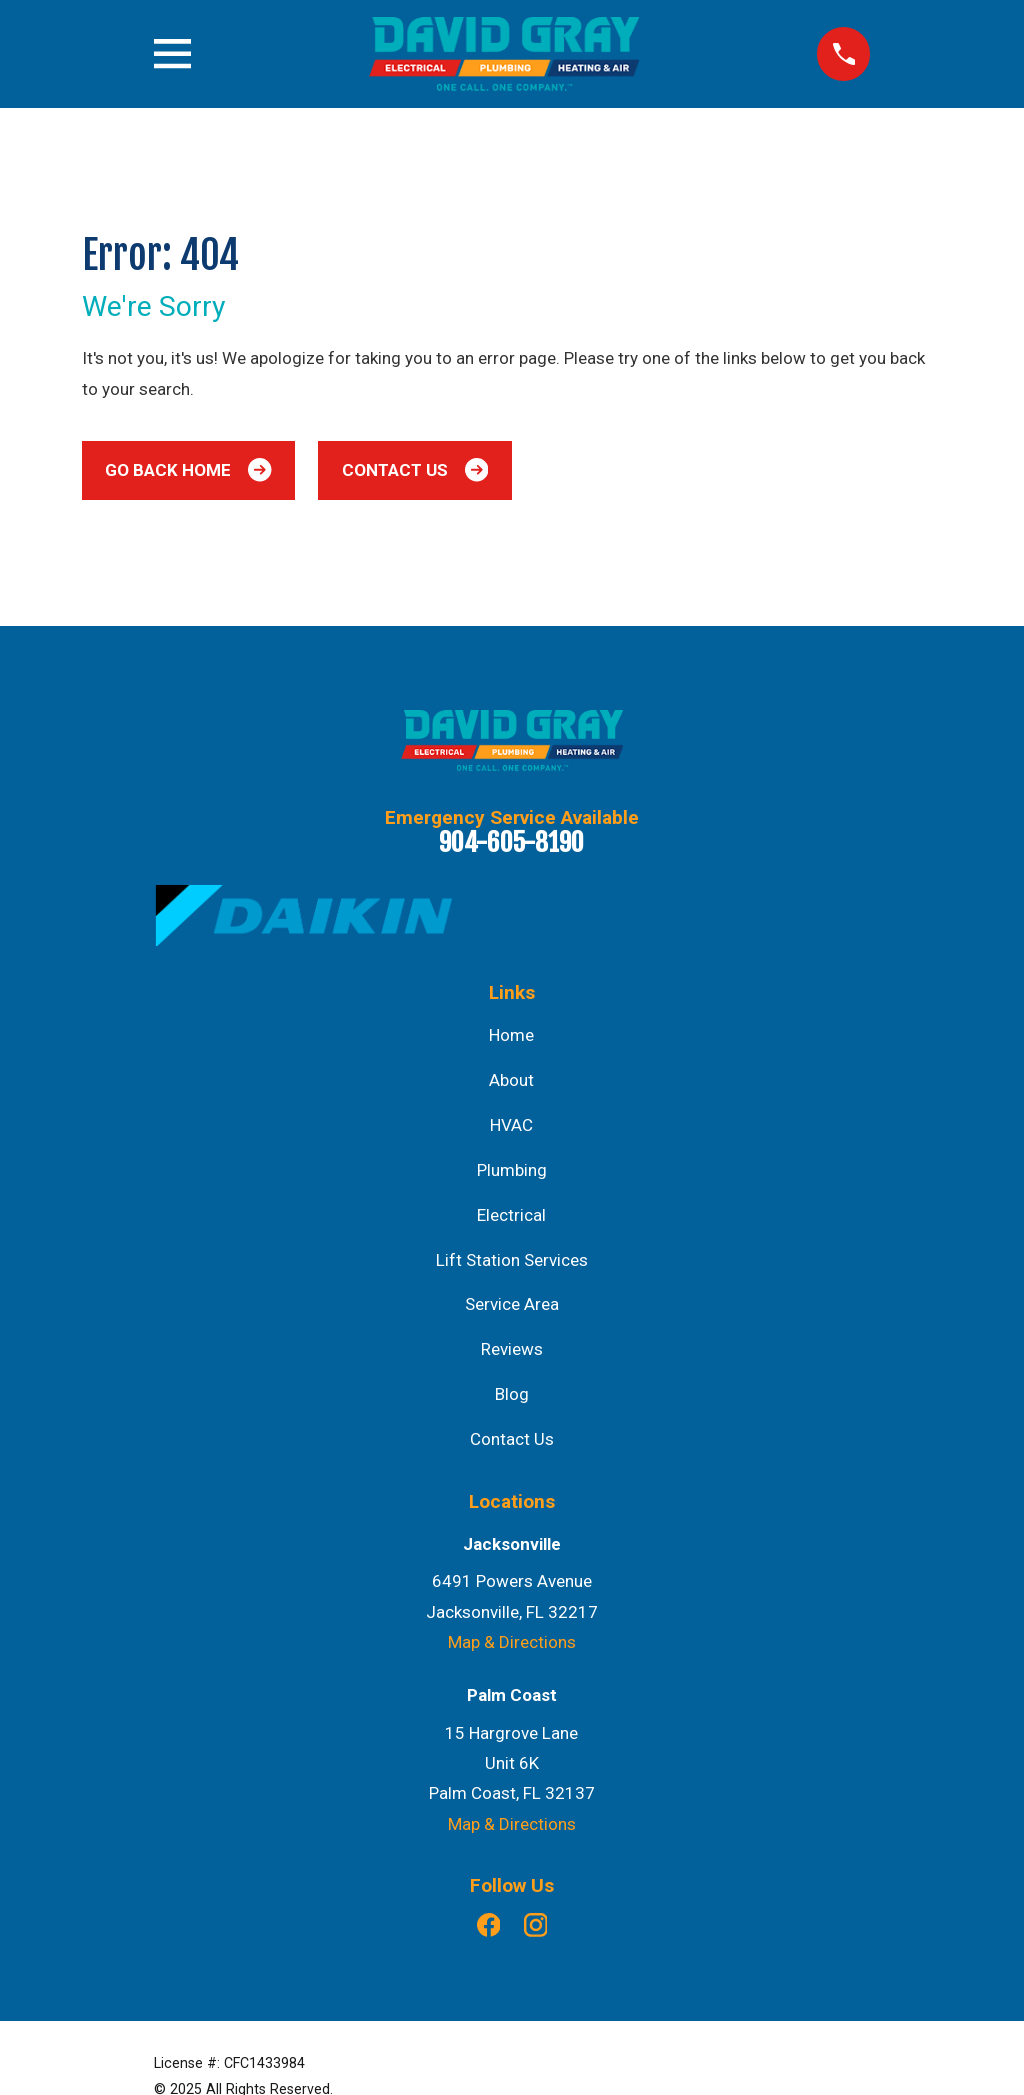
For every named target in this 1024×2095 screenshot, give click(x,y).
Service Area (512, 1304)
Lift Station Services (512, 1260)
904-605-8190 (511, 842)
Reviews (512, 1349)
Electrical (511, 1215)
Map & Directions (512, 1642)
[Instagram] (536, 1925)
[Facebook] (489, 1925)
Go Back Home (188, 469)
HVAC (511, 1125)
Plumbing (512, 1170)
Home (511, 1035)
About (511, 1080)
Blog (512, 1394)
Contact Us (415, 469)
